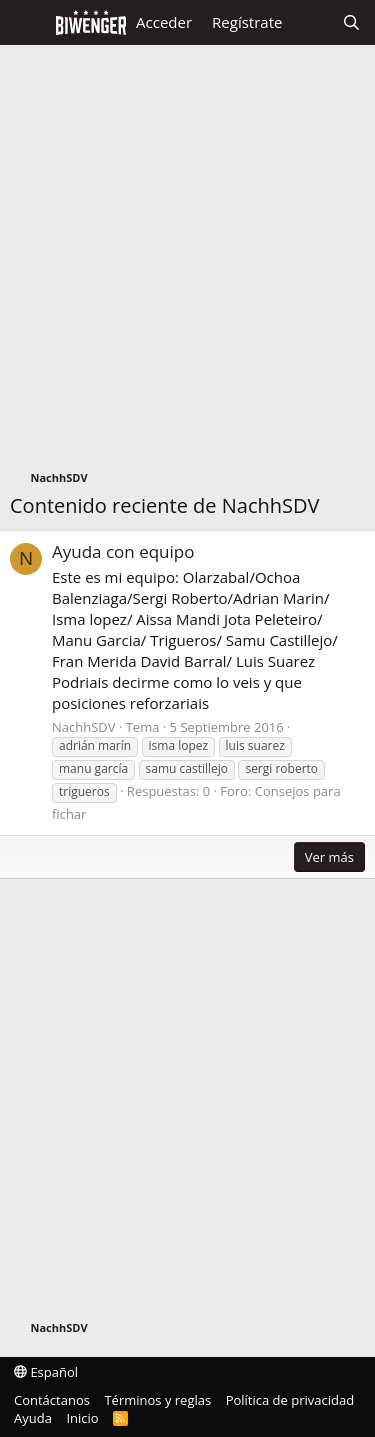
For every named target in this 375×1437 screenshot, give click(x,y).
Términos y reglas (157, 1400)
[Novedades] (311, 22)
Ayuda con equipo (123, 551)
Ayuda (33, 1418)
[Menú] (27, 23)
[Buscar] (351, 22)
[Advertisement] (187, 262)
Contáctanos (52, 1400)
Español (46, 1372)
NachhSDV (84, 727)
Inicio (82, 1418)
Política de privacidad (290, 1400)
